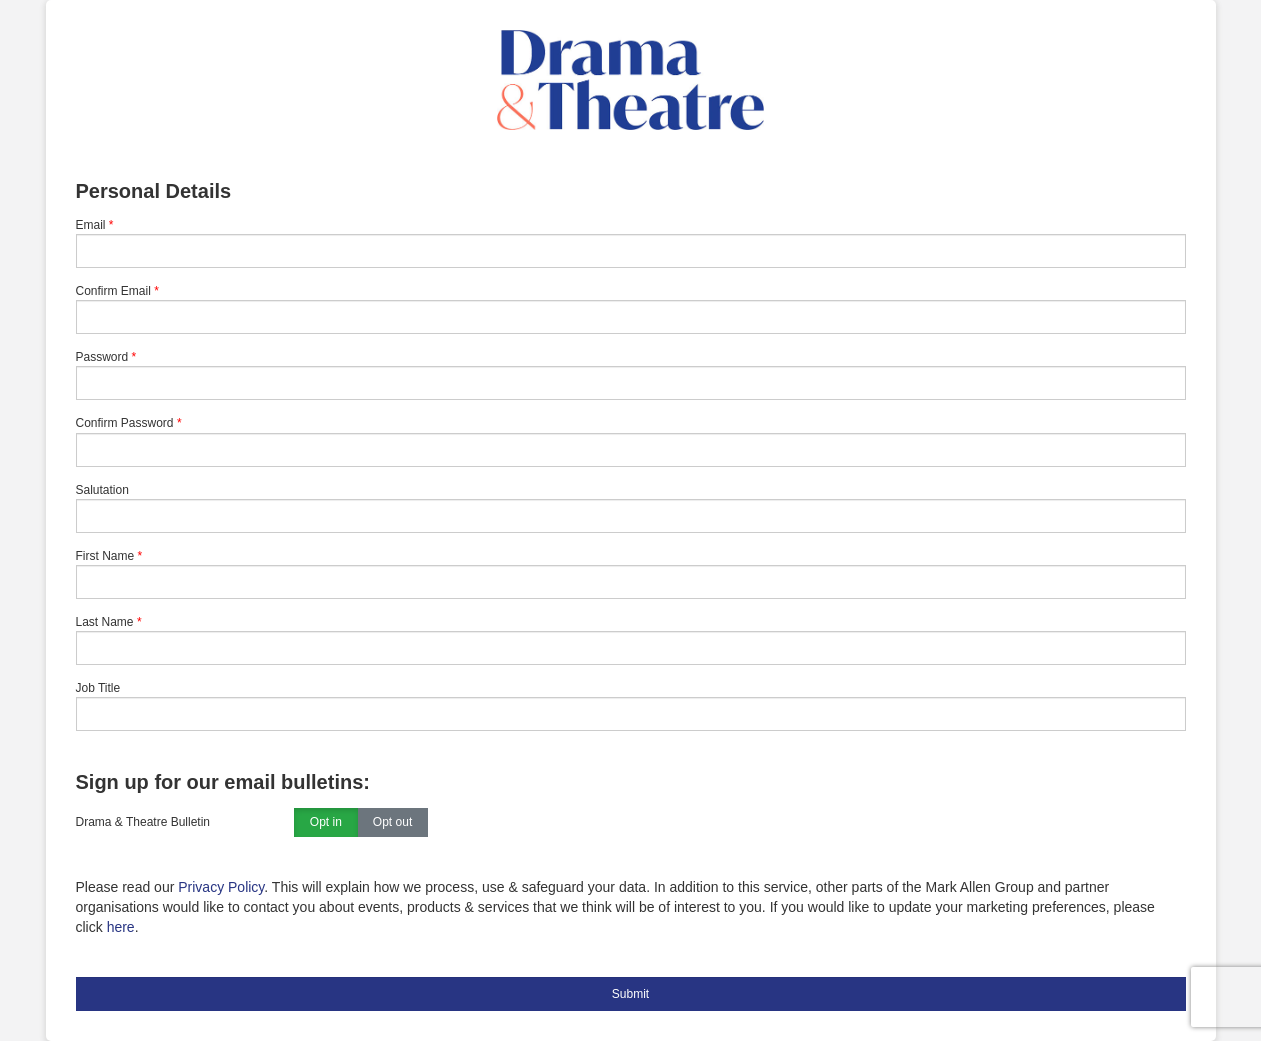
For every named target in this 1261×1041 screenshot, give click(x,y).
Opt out (392, 823)
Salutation (102, 490)
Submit (630, 994)
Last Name (105, 622)
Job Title (98, 688)
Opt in (326, 823)
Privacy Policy (221, 887)
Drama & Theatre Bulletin (143, 822)
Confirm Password (125, 423)
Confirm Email (113, 291)
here (121, 927)
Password (102, 357)
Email (91, 225)
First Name (105, 556)
